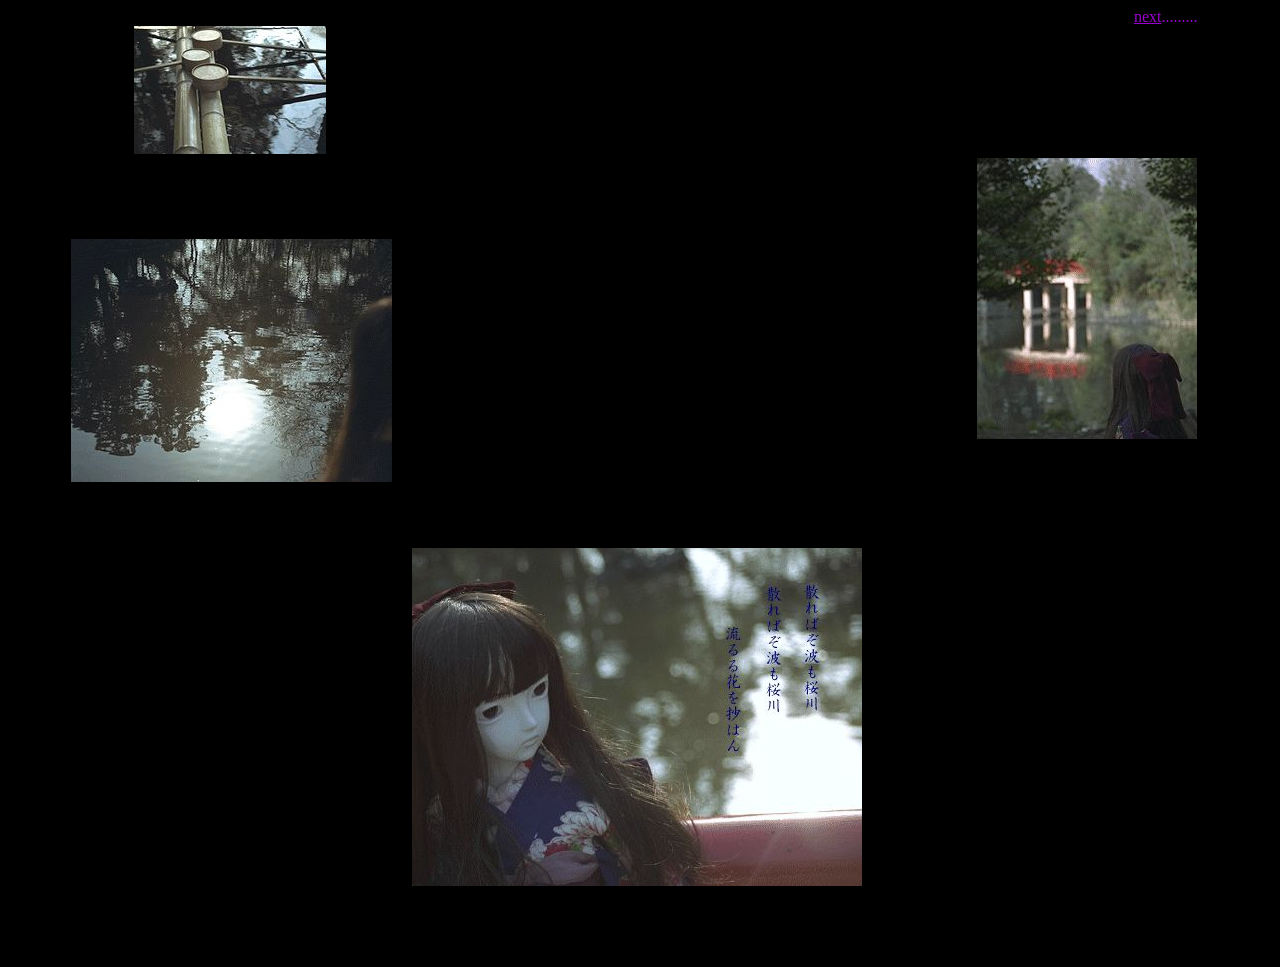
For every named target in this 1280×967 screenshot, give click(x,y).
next (1148, 16)
